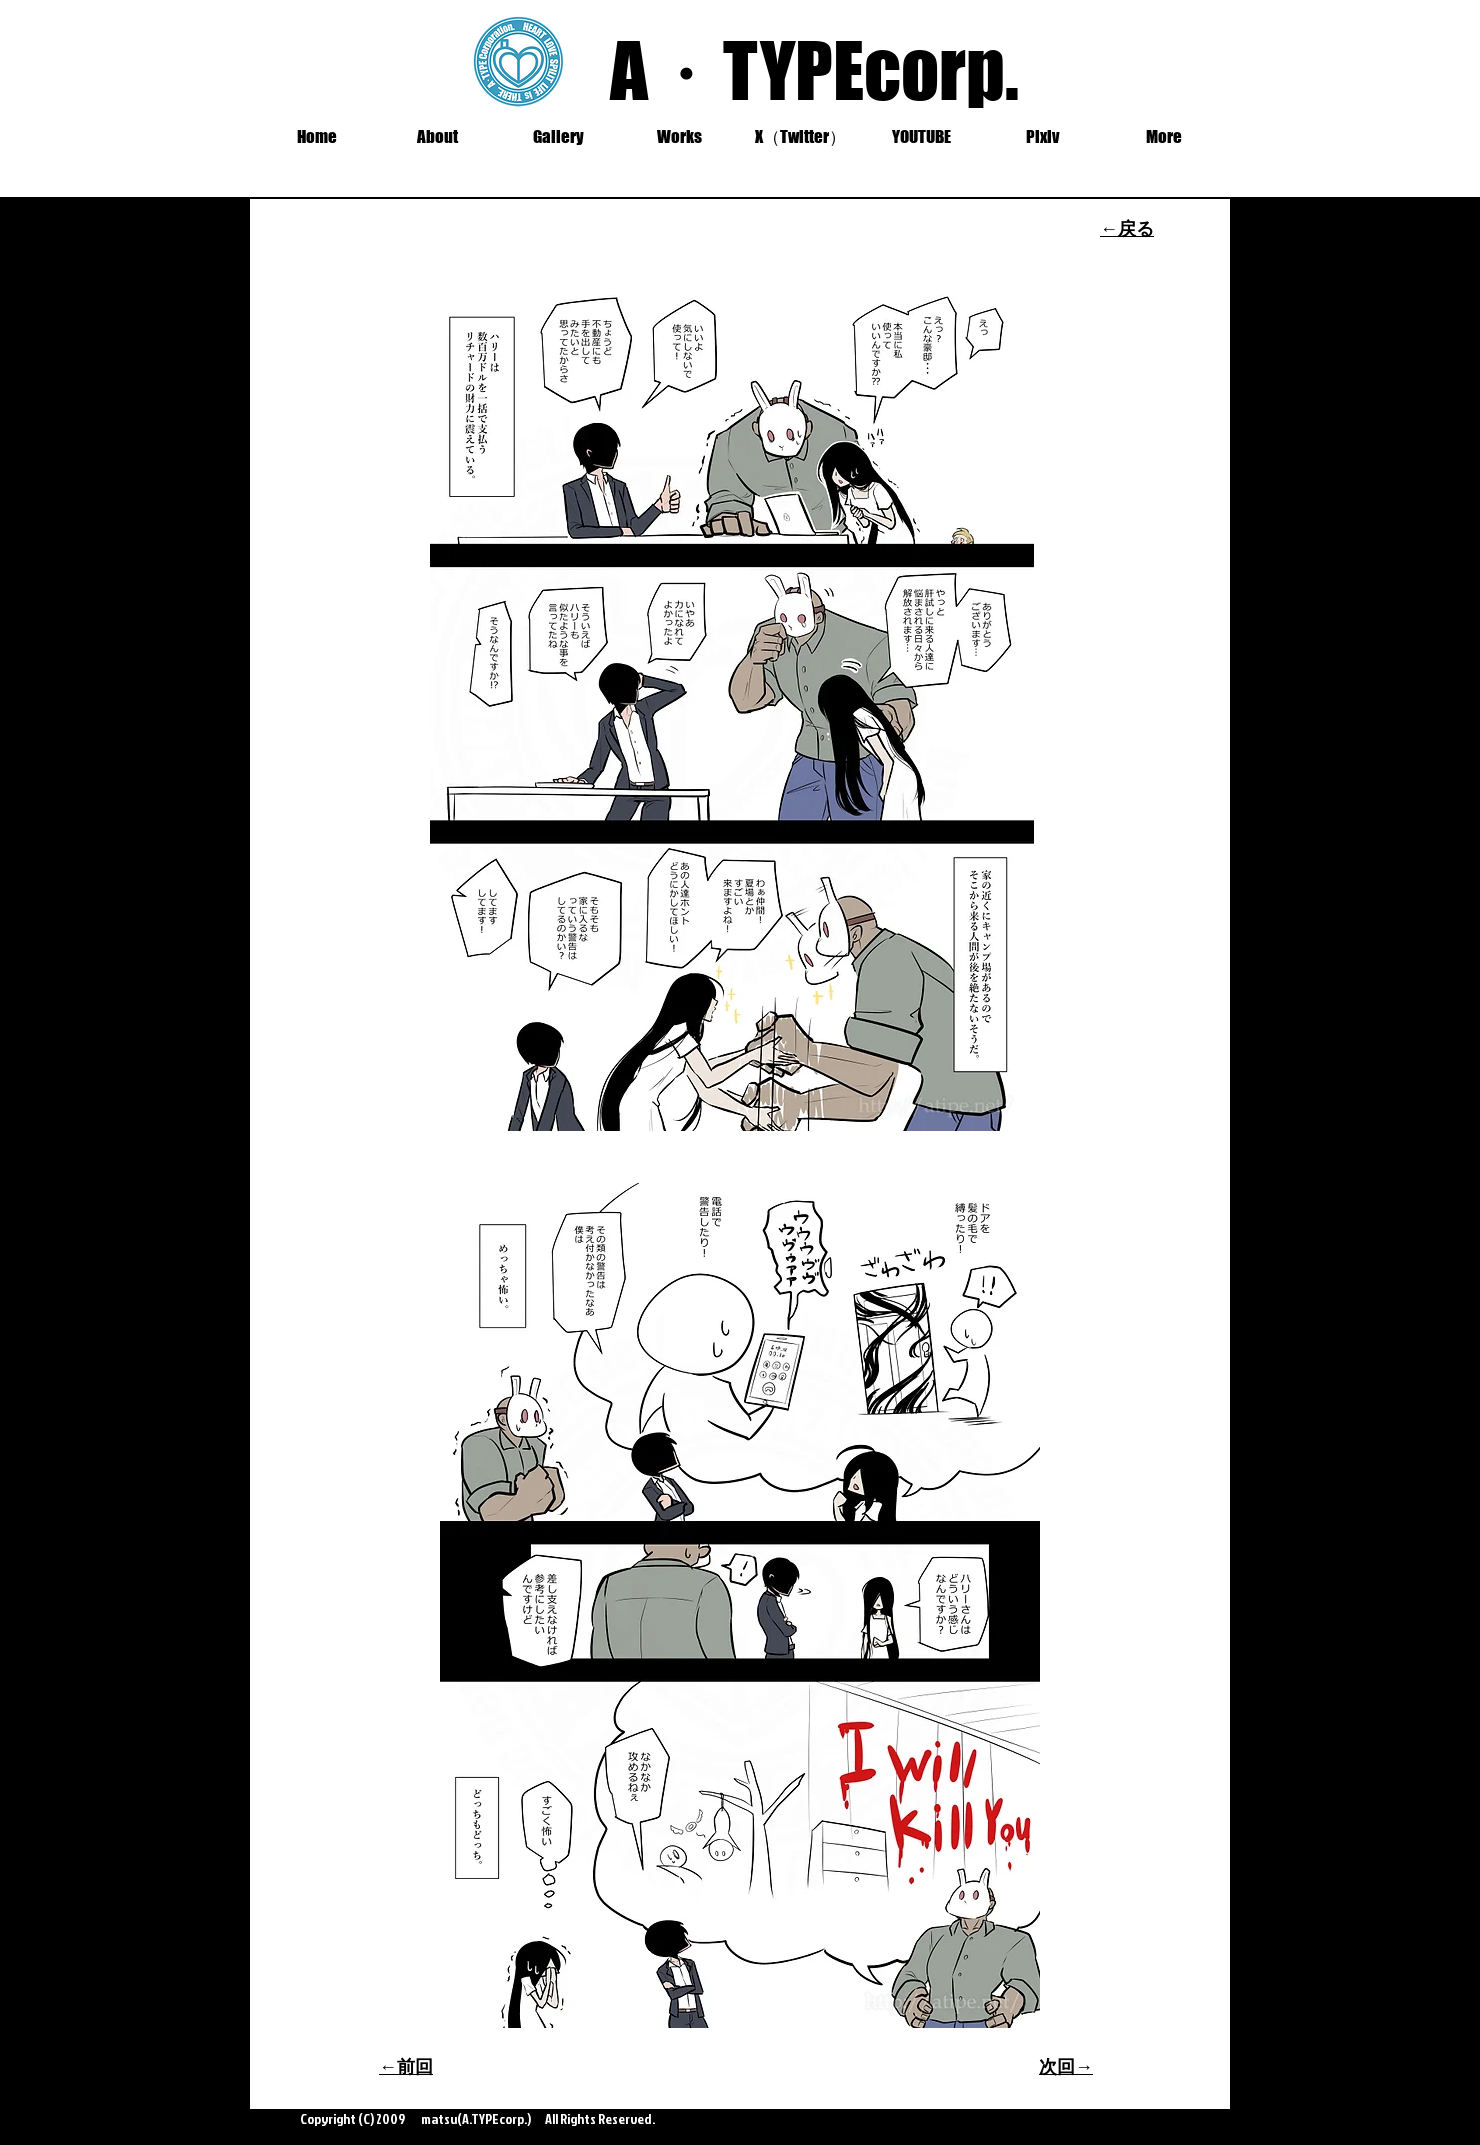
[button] (558, 137)
